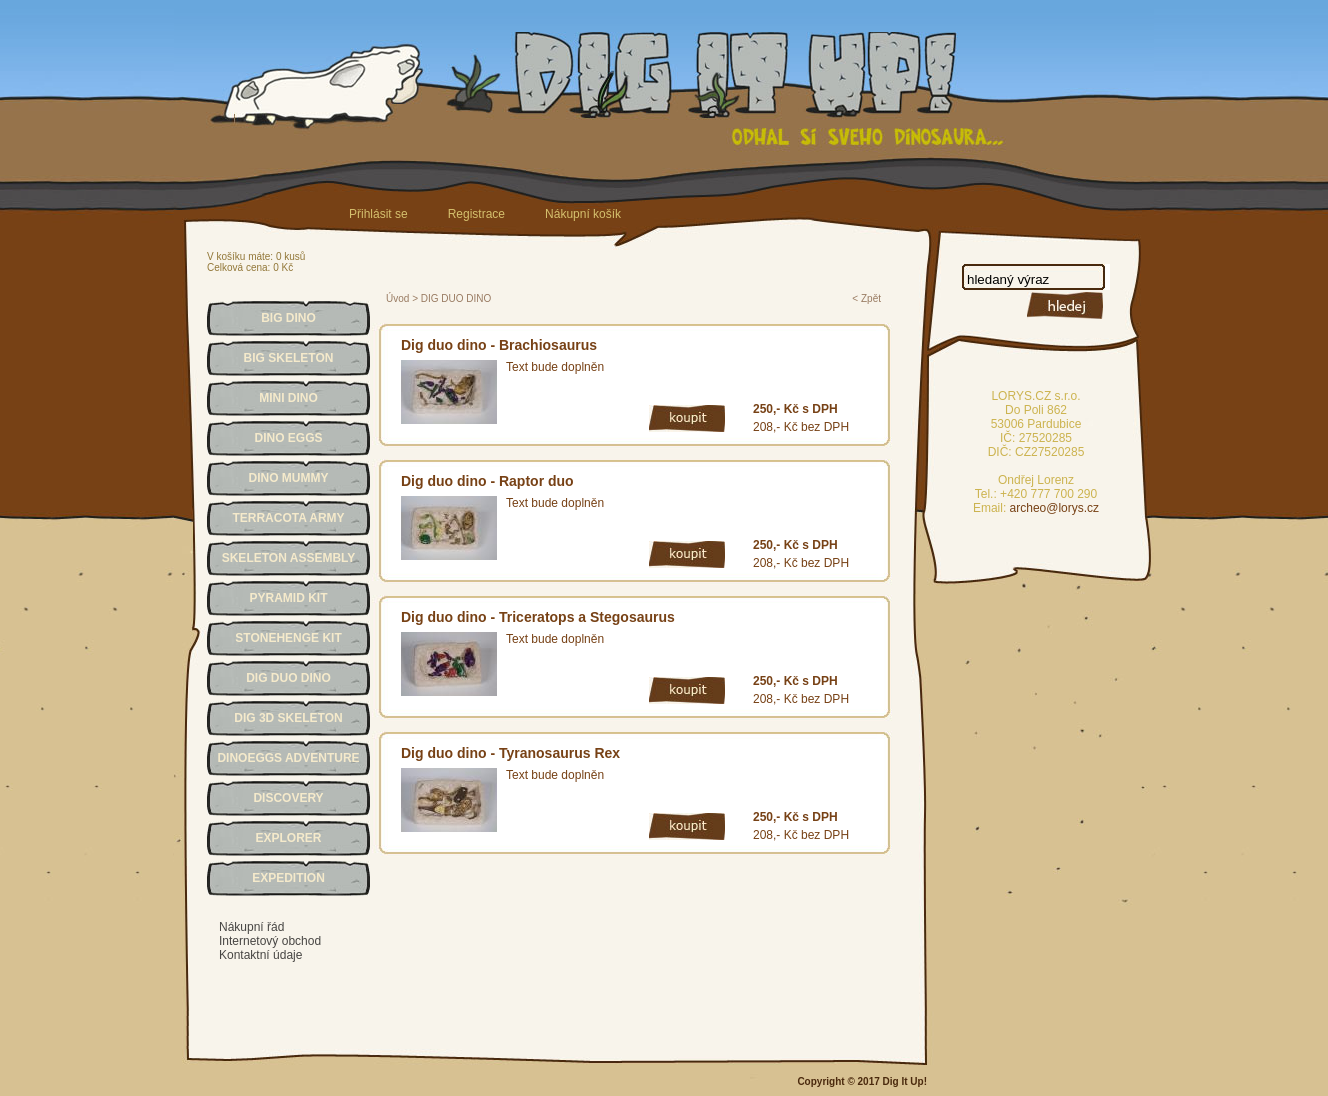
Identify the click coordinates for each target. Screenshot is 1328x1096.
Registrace (476, 214)
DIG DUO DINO (288, 678)
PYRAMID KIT (289, 598)
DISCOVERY (288, 798)
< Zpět (866, 298)
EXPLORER (288, 838)
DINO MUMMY (289, 478)
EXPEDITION (288, 878)
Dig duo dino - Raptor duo (487, 481)
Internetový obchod (270, 941)
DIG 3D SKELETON (288, 718)
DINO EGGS (288, 438)
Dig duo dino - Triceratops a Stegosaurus (538, 617)
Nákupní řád (251, 927)
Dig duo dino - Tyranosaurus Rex (510, 753)
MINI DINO (288, 398)
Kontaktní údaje (260, 955)
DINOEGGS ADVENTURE (288, 758)
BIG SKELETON (289, 358)
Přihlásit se (378, 214)
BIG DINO (288, 318)
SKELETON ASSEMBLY (289, 558)
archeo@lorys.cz (1055, 508)
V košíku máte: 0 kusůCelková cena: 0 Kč (256, 262)
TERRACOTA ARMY (288, 518)
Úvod (397, 298)
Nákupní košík (583, 214)
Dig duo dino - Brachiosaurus (499, 345)
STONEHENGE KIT (288, 638)
